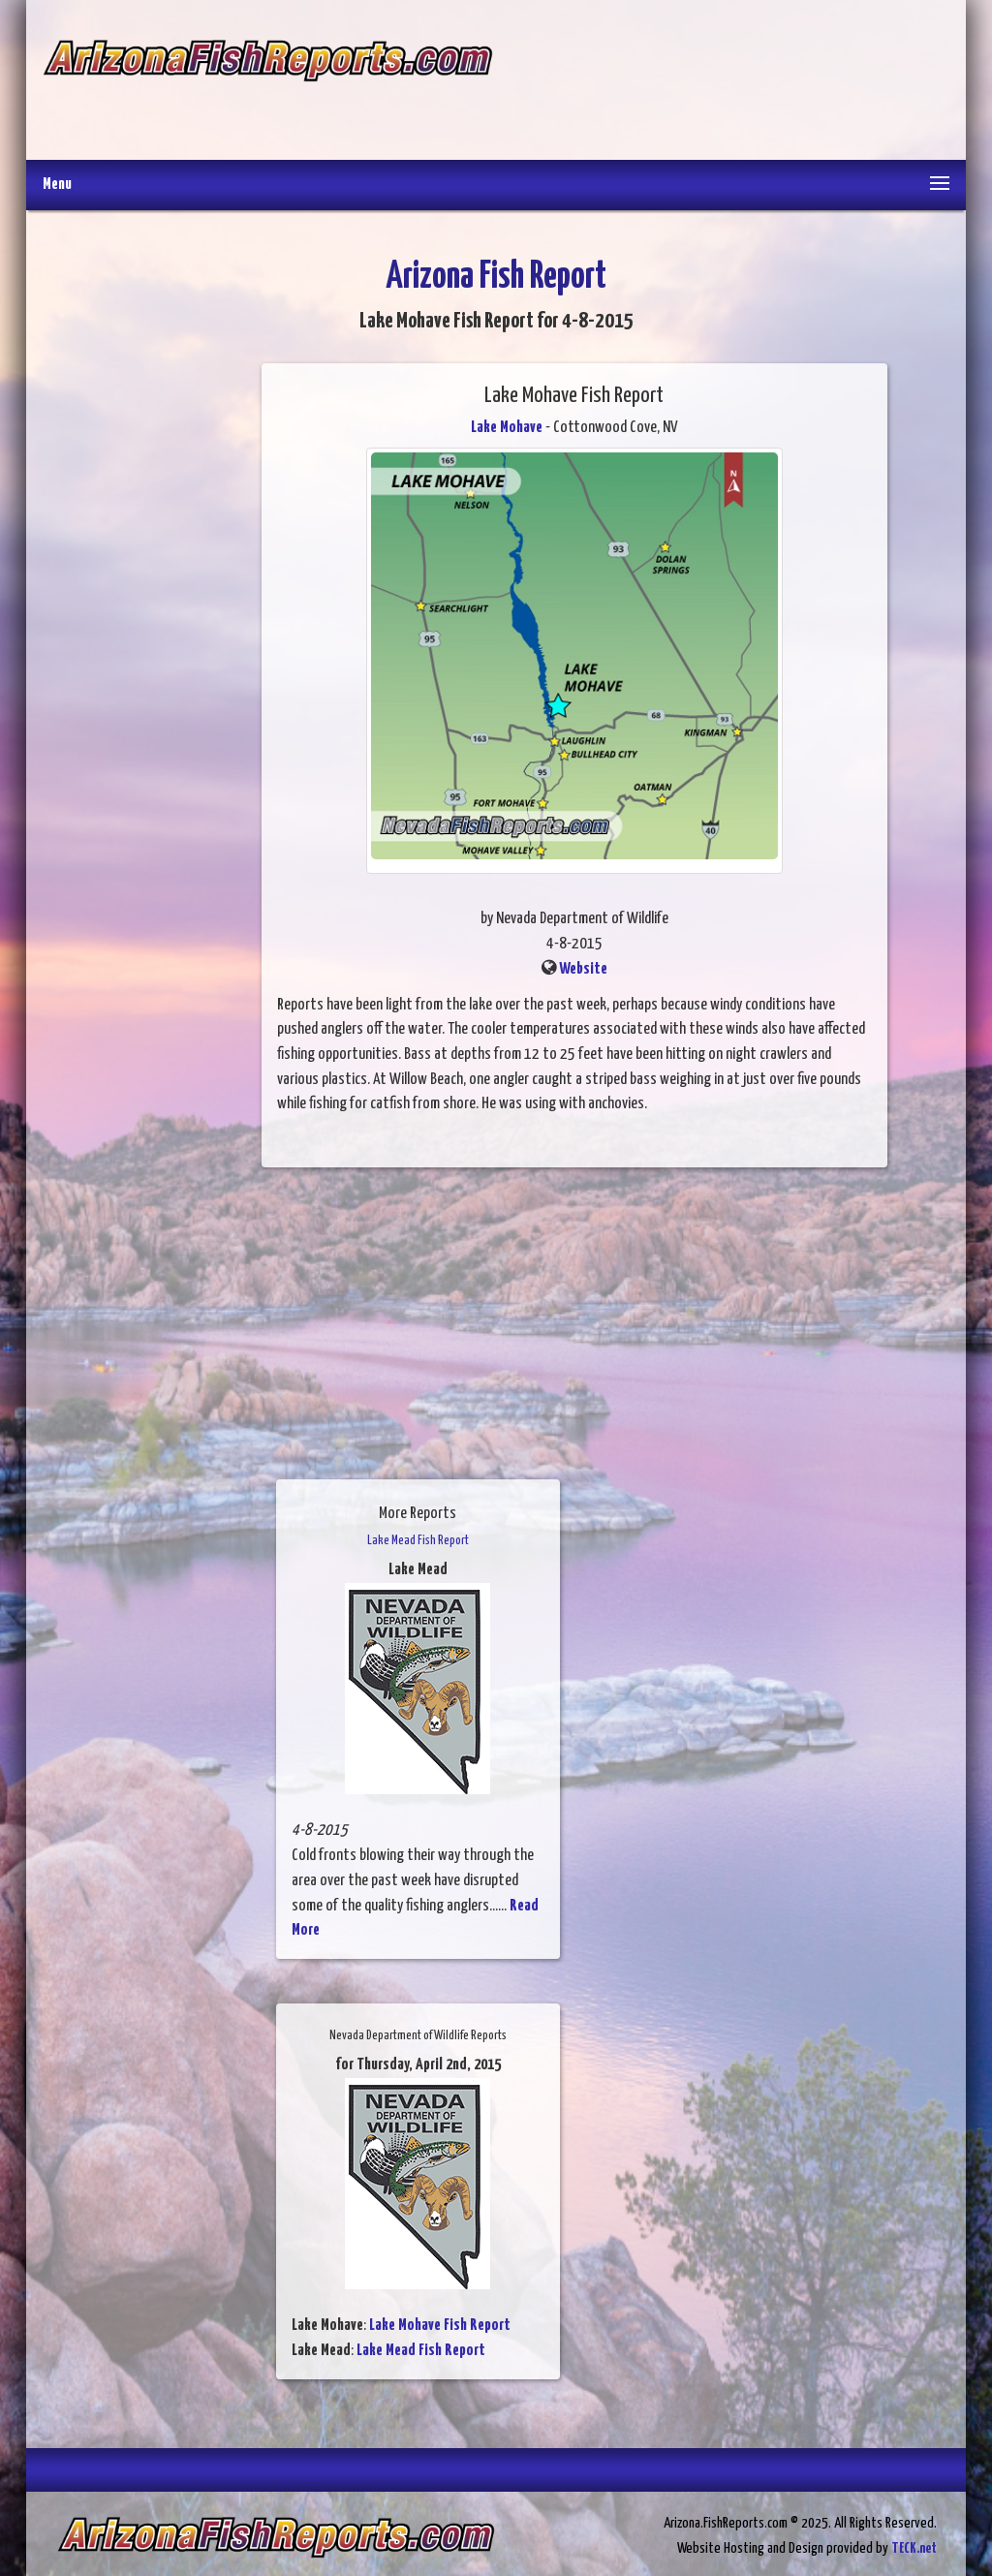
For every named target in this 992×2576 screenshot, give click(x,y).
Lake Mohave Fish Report (440, 2325)
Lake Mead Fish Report (420, 2351)
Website (583, 969)
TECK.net (914, 2548)
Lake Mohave (506, 427)
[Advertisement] (720, 82)
